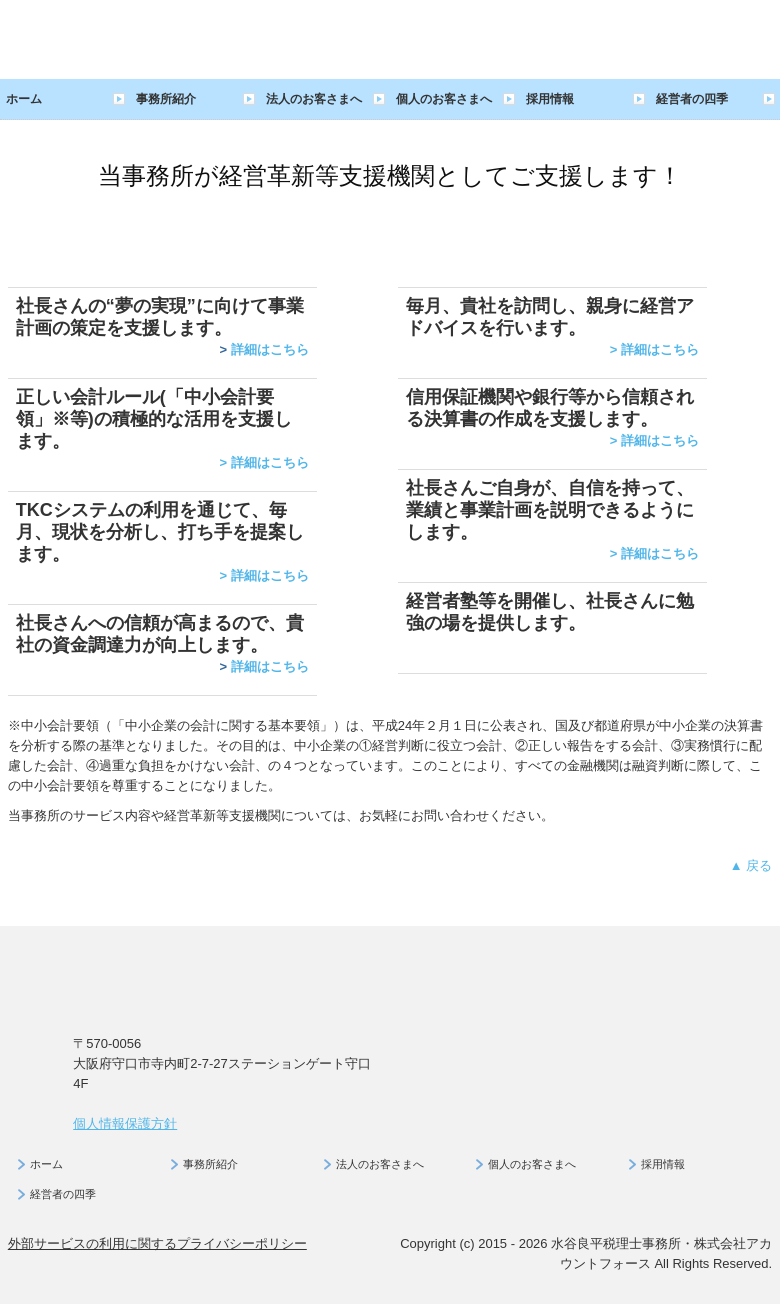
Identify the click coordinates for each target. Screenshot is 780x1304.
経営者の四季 (692, 99)
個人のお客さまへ (444, 99)
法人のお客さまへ (314, 99)
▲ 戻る (751, 865)
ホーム (24, 99)
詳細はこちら (270, 349)
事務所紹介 (166, 99)
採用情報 (550, 99)
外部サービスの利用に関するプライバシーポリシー (157, 1243)
